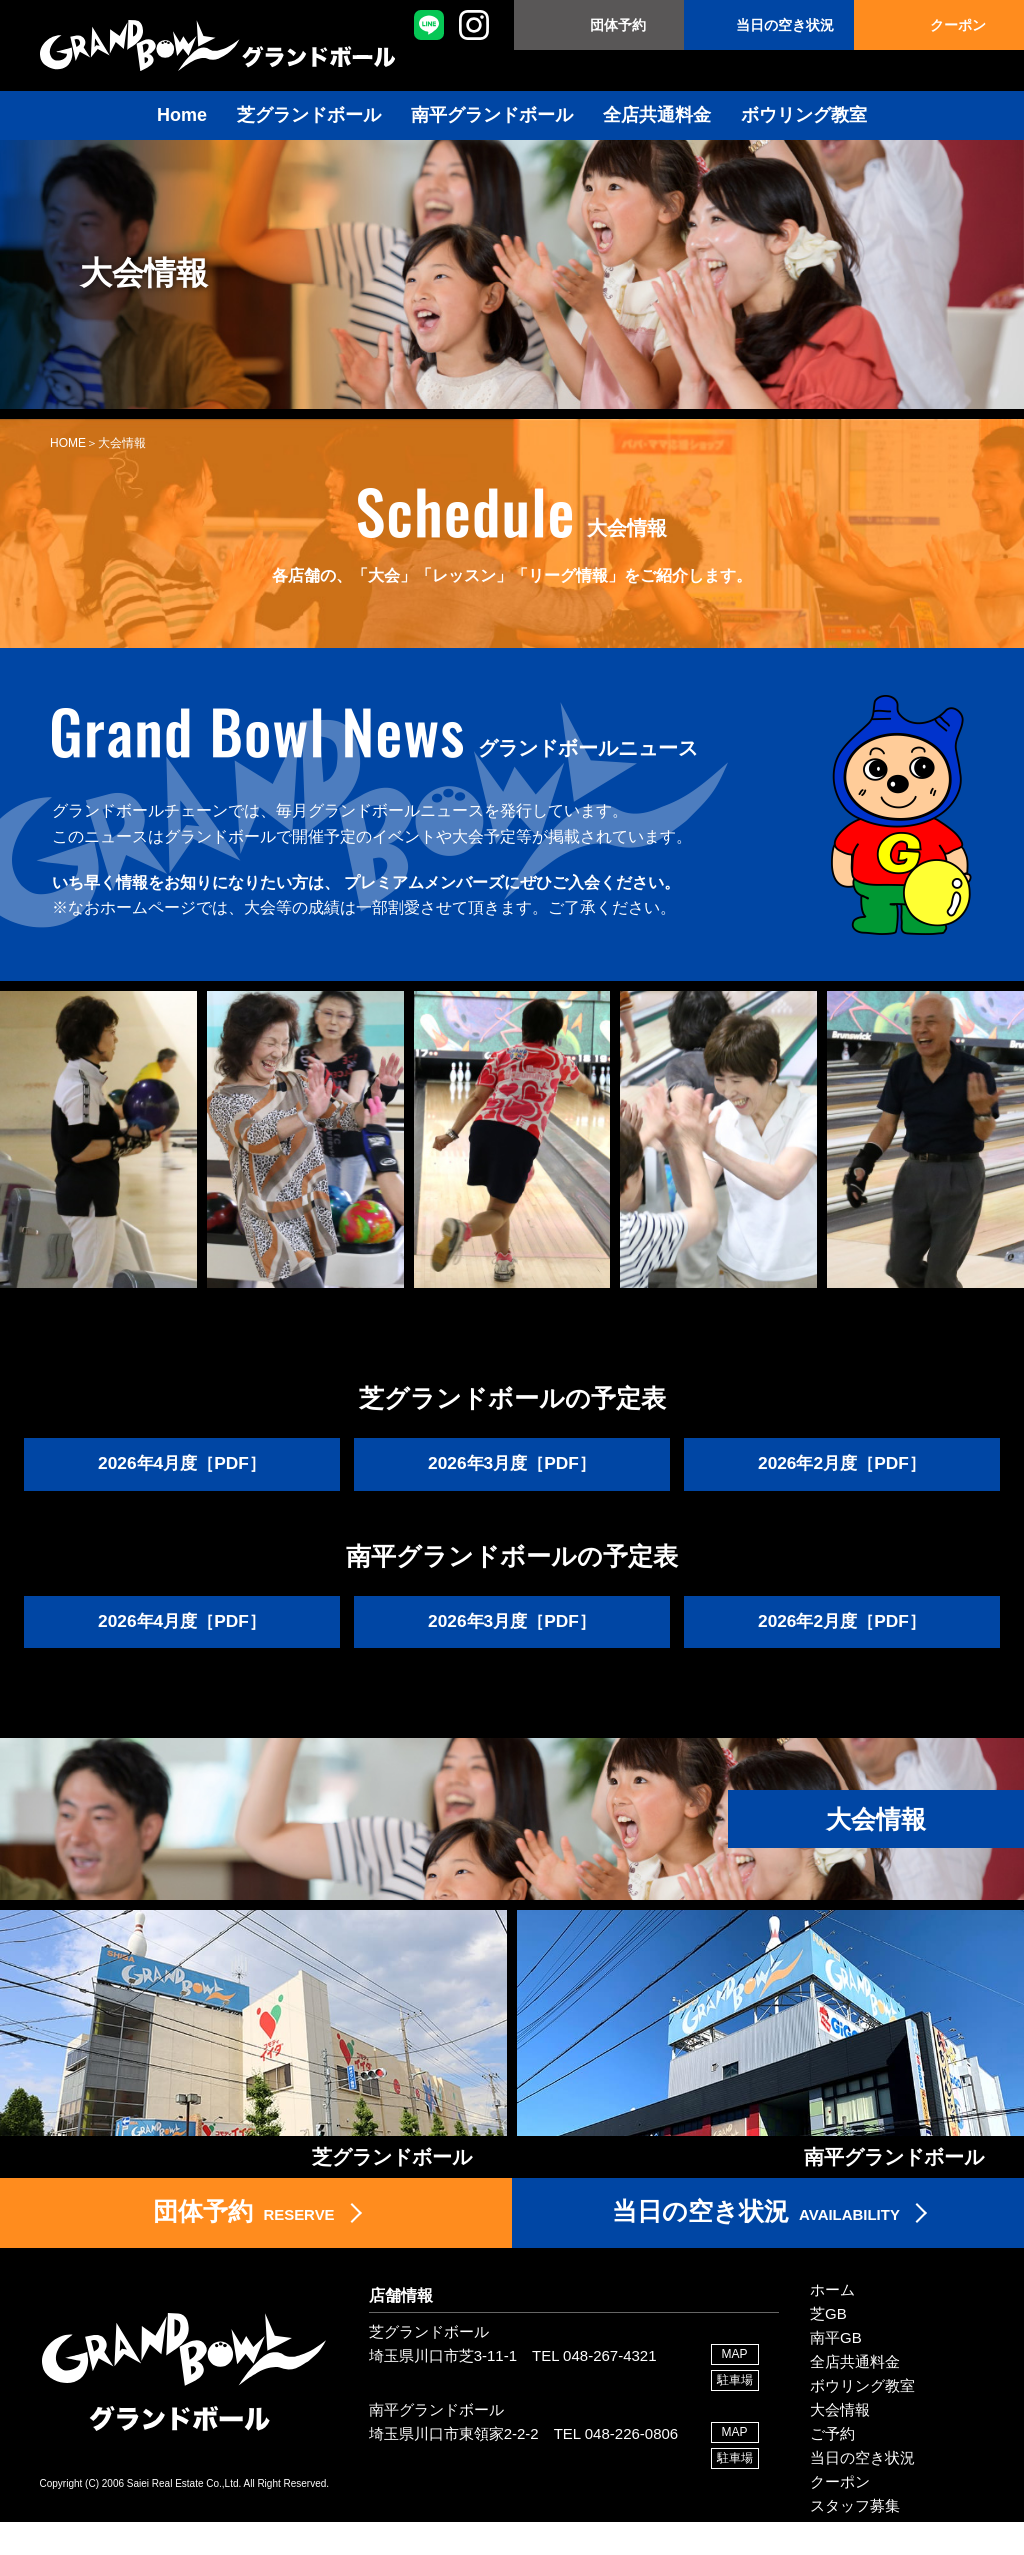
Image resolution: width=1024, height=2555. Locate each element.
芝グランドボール (309, 115)
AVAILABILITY (756, 2242)
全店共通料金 (657, 115)
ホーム (832, 2322)
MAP (735, 2387)
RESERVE (244, 2242)
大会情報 (840, 2442)
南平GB (836, 2370)
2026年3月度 (512, 1466)
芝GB (828, 2346)
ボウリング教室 (804, 115)
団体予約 (618, 25)
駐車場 (735, 2413)
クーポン (958, 25)
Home (182, 115)
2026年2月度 (842, 1466)
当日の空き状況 (785, 25)
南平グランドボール (492, 115)
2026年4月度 (182, 1466)
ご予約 (832, 2466)
